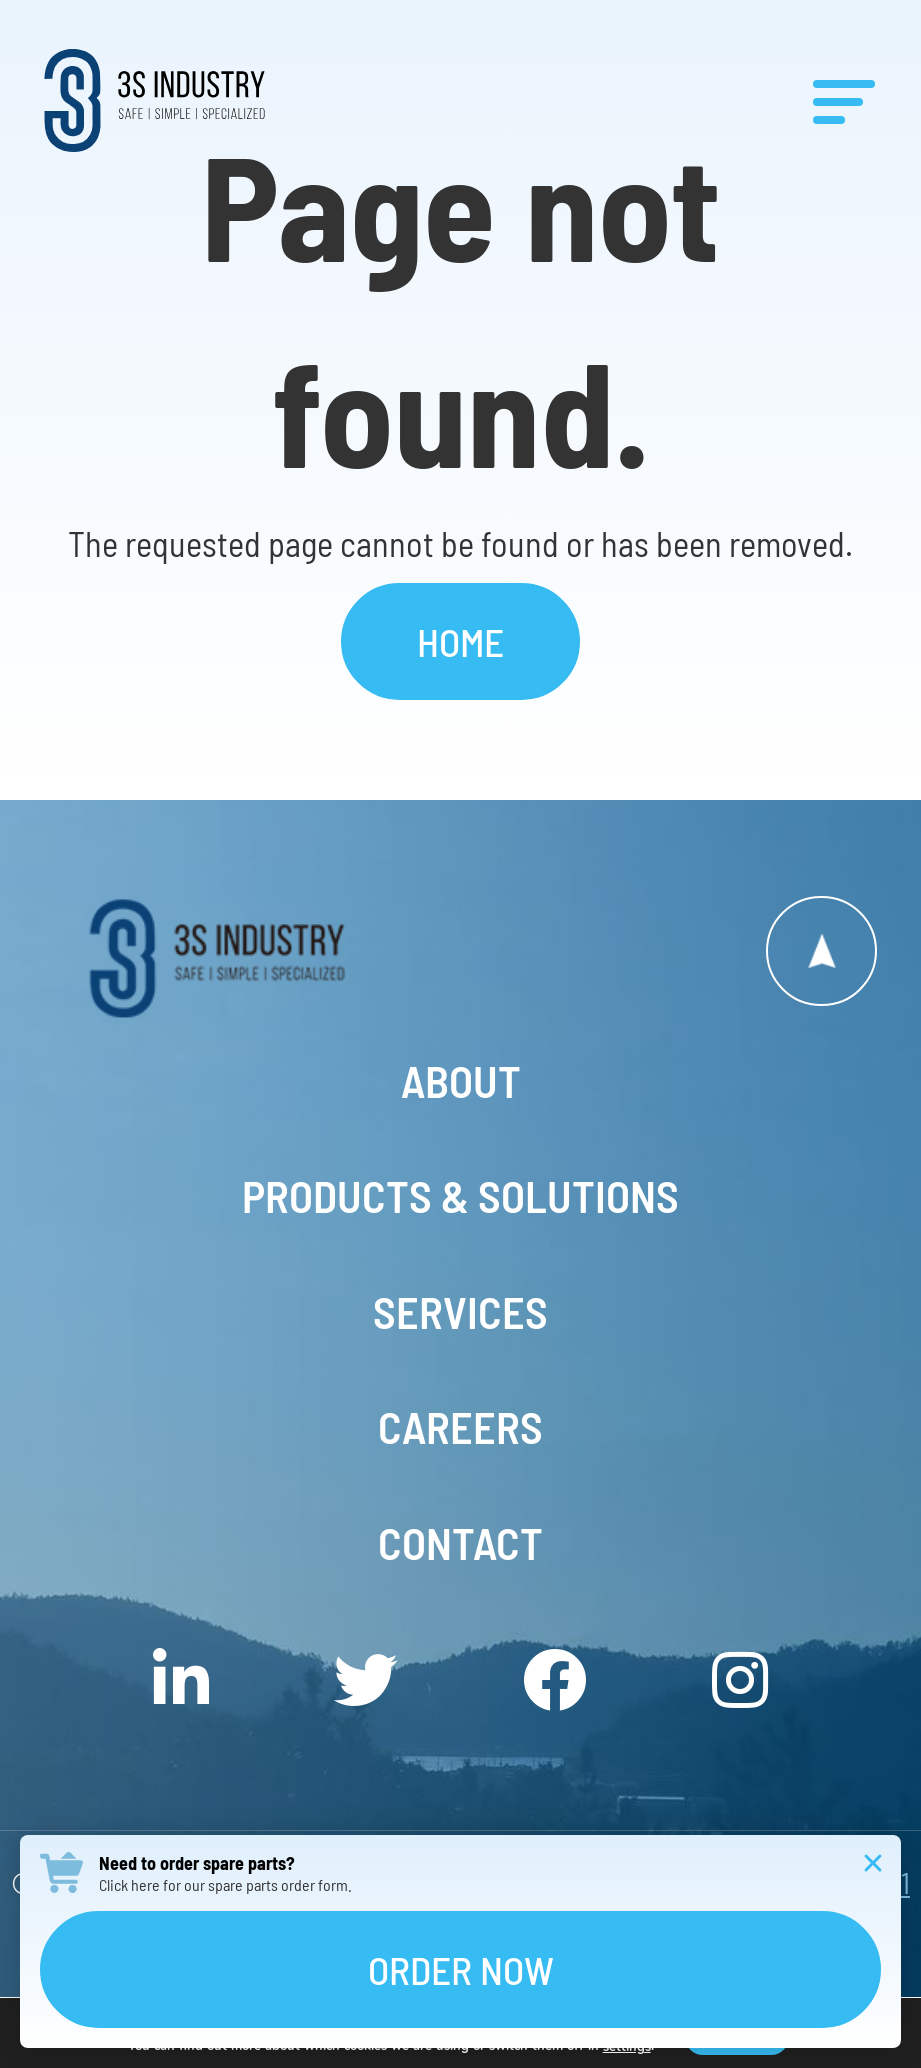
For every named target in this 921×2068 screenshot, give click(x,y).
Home (460, 641)
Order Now (461, 1969)
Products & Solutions (460, 1196)
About (461, 1081)
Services (460, 1312)
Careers (460, 1427)
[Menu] (844, 100)
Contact (460, 1543)
